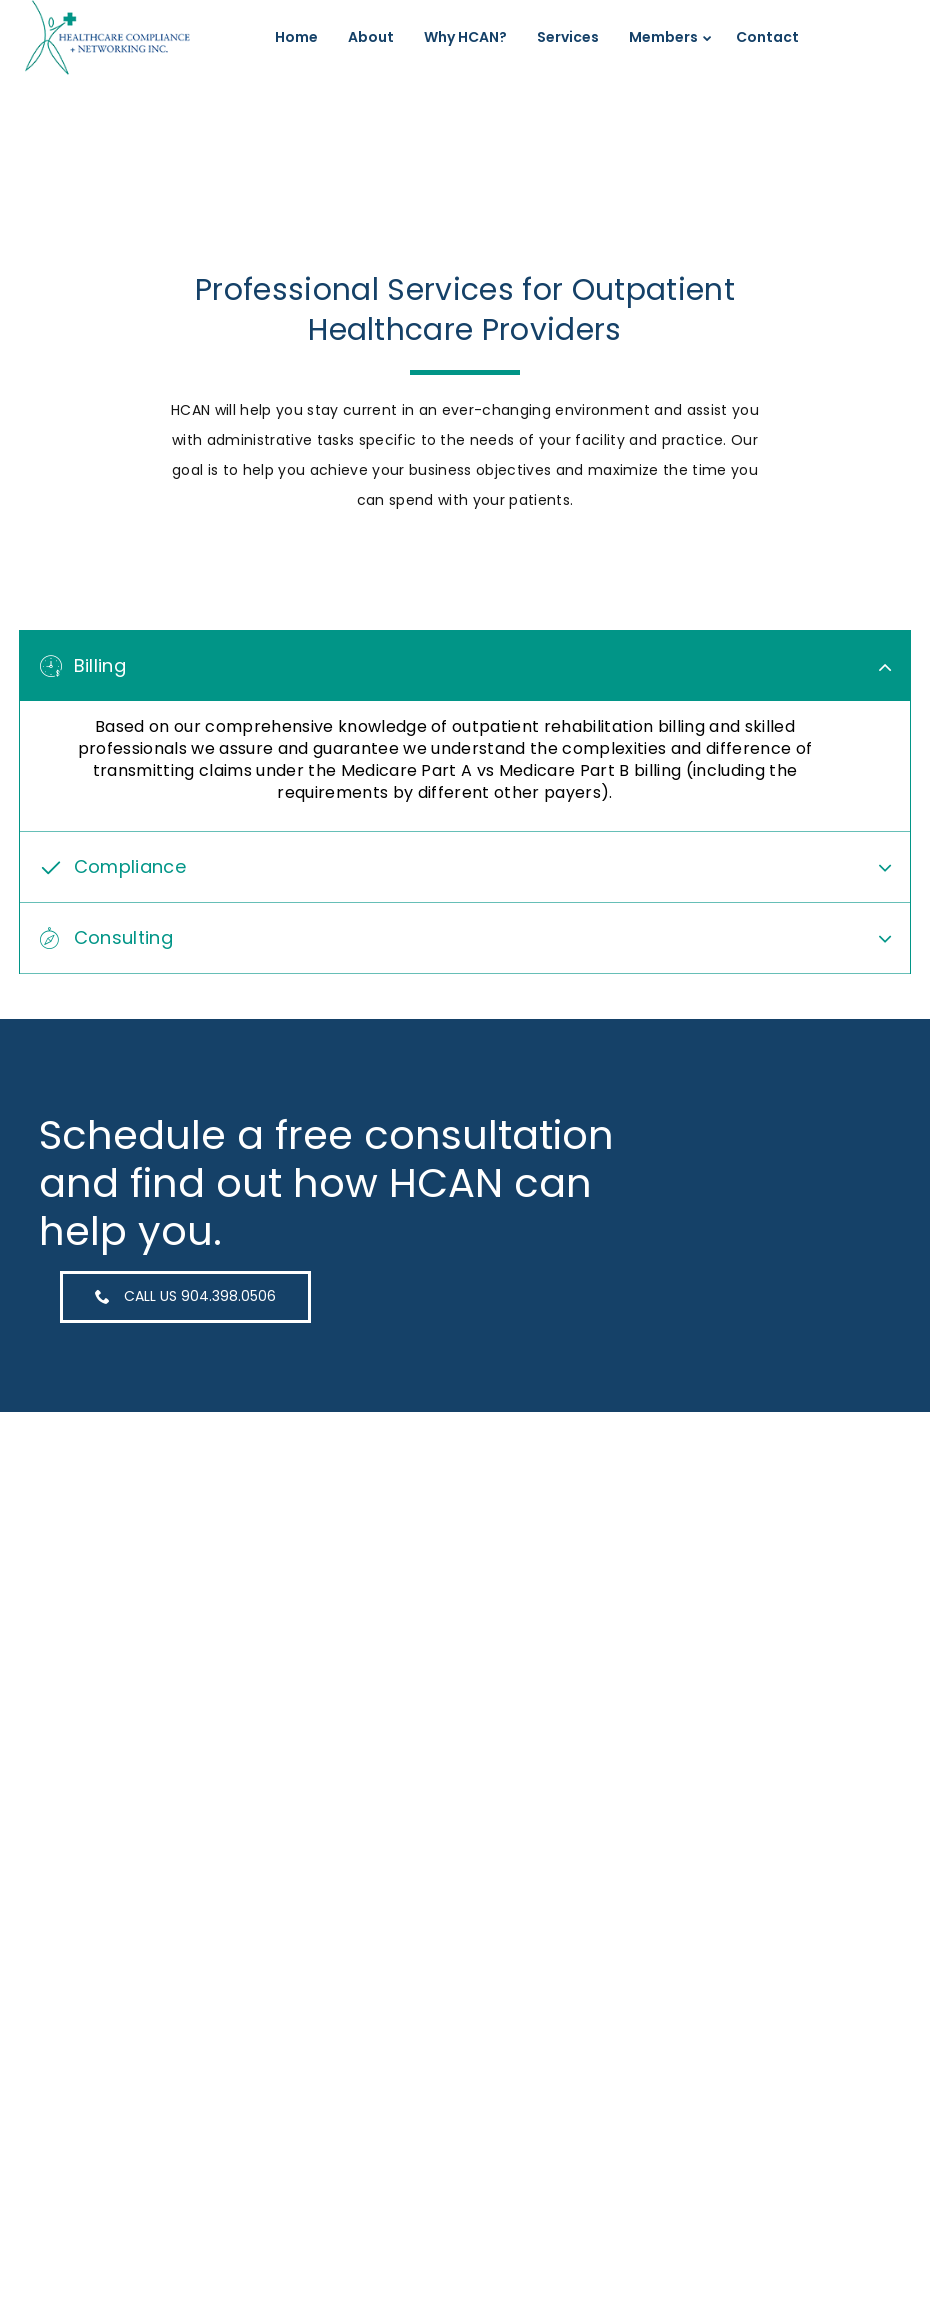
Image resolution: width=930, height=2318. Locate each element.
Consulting (123, 927)
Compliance (130, 856)
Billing (100, 666)
